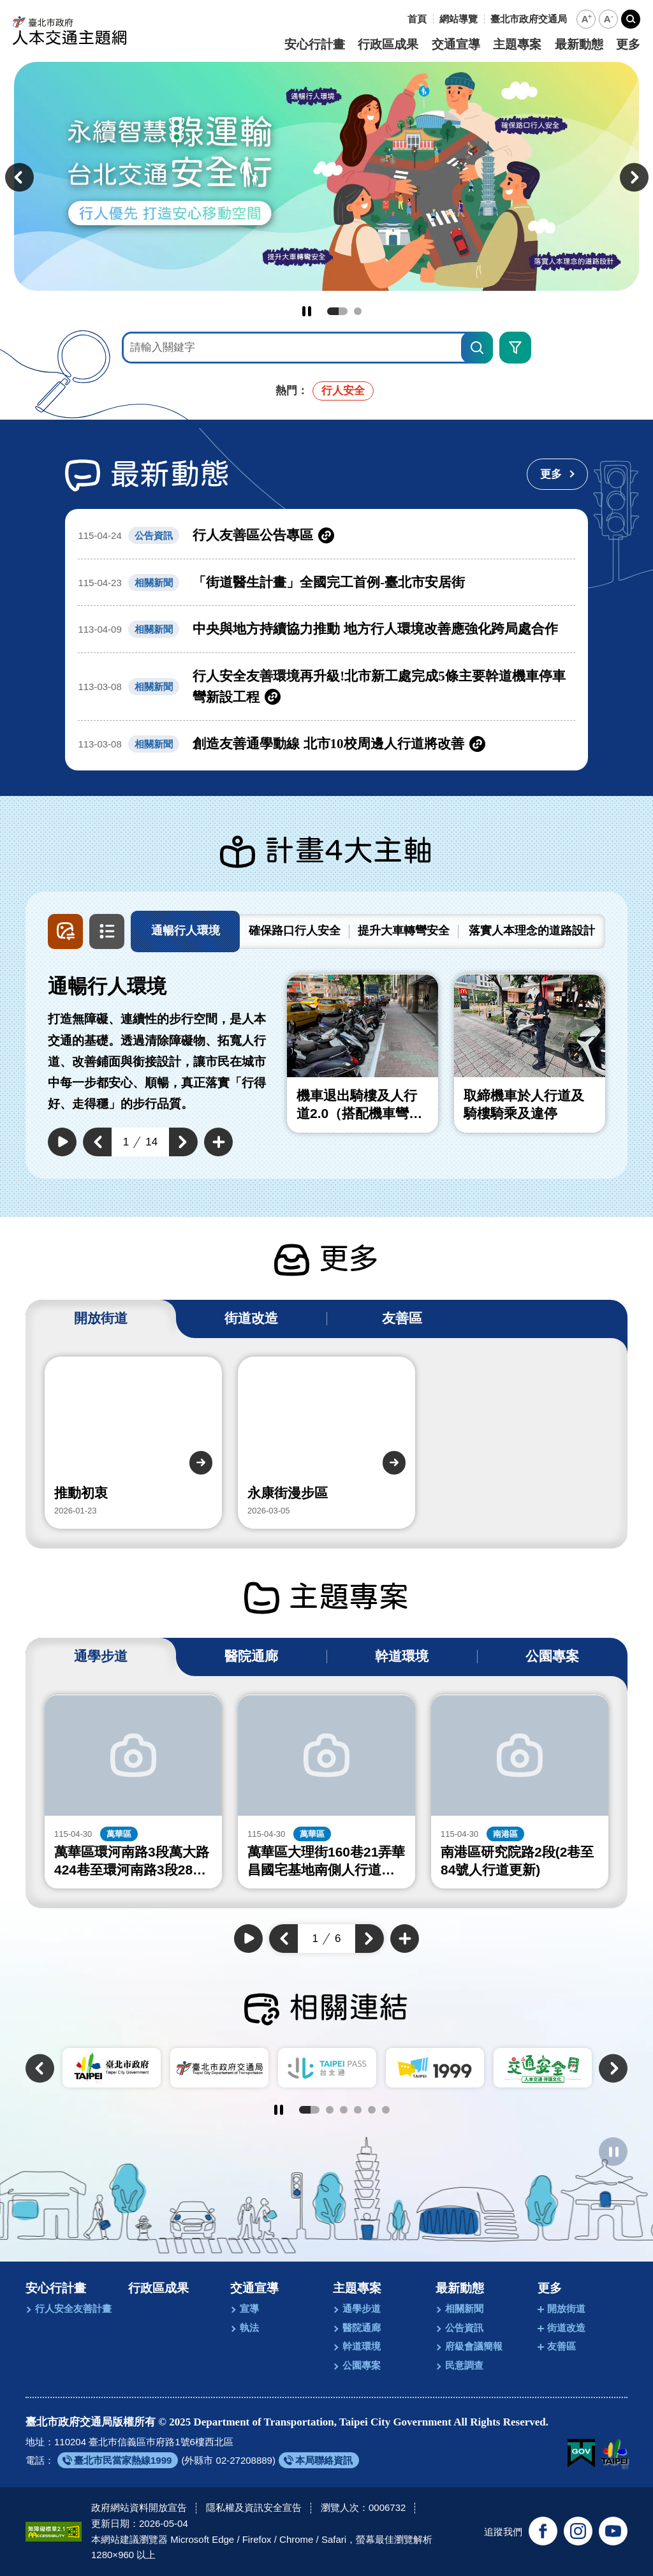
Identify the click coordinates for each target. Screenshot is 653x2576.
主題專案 (517, 45)
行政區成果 (388, 45)
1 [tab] (337, 311)
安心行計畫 (314, 45)
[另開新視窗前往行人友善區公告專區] (326, 535)
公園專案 (361, 2365)
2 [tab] (358, 311)
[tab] (185, 931)
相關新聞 (464, 2308)
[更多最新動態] (557, 474)
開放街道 (566, 2308)
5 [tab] (372, 2110)
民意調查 (464, 2365)
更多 (628, 45)
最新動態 (579, 45)
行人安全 (343, 391)
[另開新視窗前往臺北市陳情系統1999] (435, 2067)
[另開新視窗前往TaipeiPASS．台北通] (327, 2067)
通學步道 (361, 2308)
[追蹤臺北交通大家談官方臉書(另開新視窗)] (543, 2531)
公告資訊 (464, 2327)
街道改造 (566, 2327)
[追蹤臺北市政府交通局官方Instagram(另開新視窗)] (578, 2531)
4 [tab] (358, 2110)
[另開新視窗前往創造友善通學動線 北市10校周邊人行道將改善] (326, 744)
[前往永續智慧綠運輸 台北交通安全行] (326, 176)
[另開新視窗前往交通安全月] (543, 2067)
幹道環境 (361, 2346)
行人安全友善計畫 (73, 2308)
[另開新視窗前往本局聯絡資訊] (319, 2460)
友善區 (561, 2346)
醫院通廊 (361, 2327)
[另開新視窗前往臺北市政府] (111, 2067)
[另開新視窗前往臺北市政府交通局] (528, 19)
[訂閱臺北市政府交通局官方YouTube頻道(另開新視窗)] (613, 2531)
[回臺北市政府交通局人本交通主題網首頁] (70, 30)
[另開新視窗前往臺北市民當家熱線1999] (117, 2460)
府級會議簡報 (474, 2346)
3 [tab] (344, 2110)
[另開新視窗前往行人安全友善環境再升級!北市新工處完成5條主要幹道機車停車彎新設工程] (326, 686)
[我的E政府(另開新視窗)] (581, 2453)
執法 (249, 2327)
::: (397, 19)
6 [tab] (386, 2110)
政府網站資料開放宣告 (139, 2507)
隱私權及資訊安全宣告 (254, 2507)
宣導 (249, 2308)
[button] (586, 19)
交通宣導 (456, 45)
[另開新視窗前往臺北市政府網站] (614, 2453)
